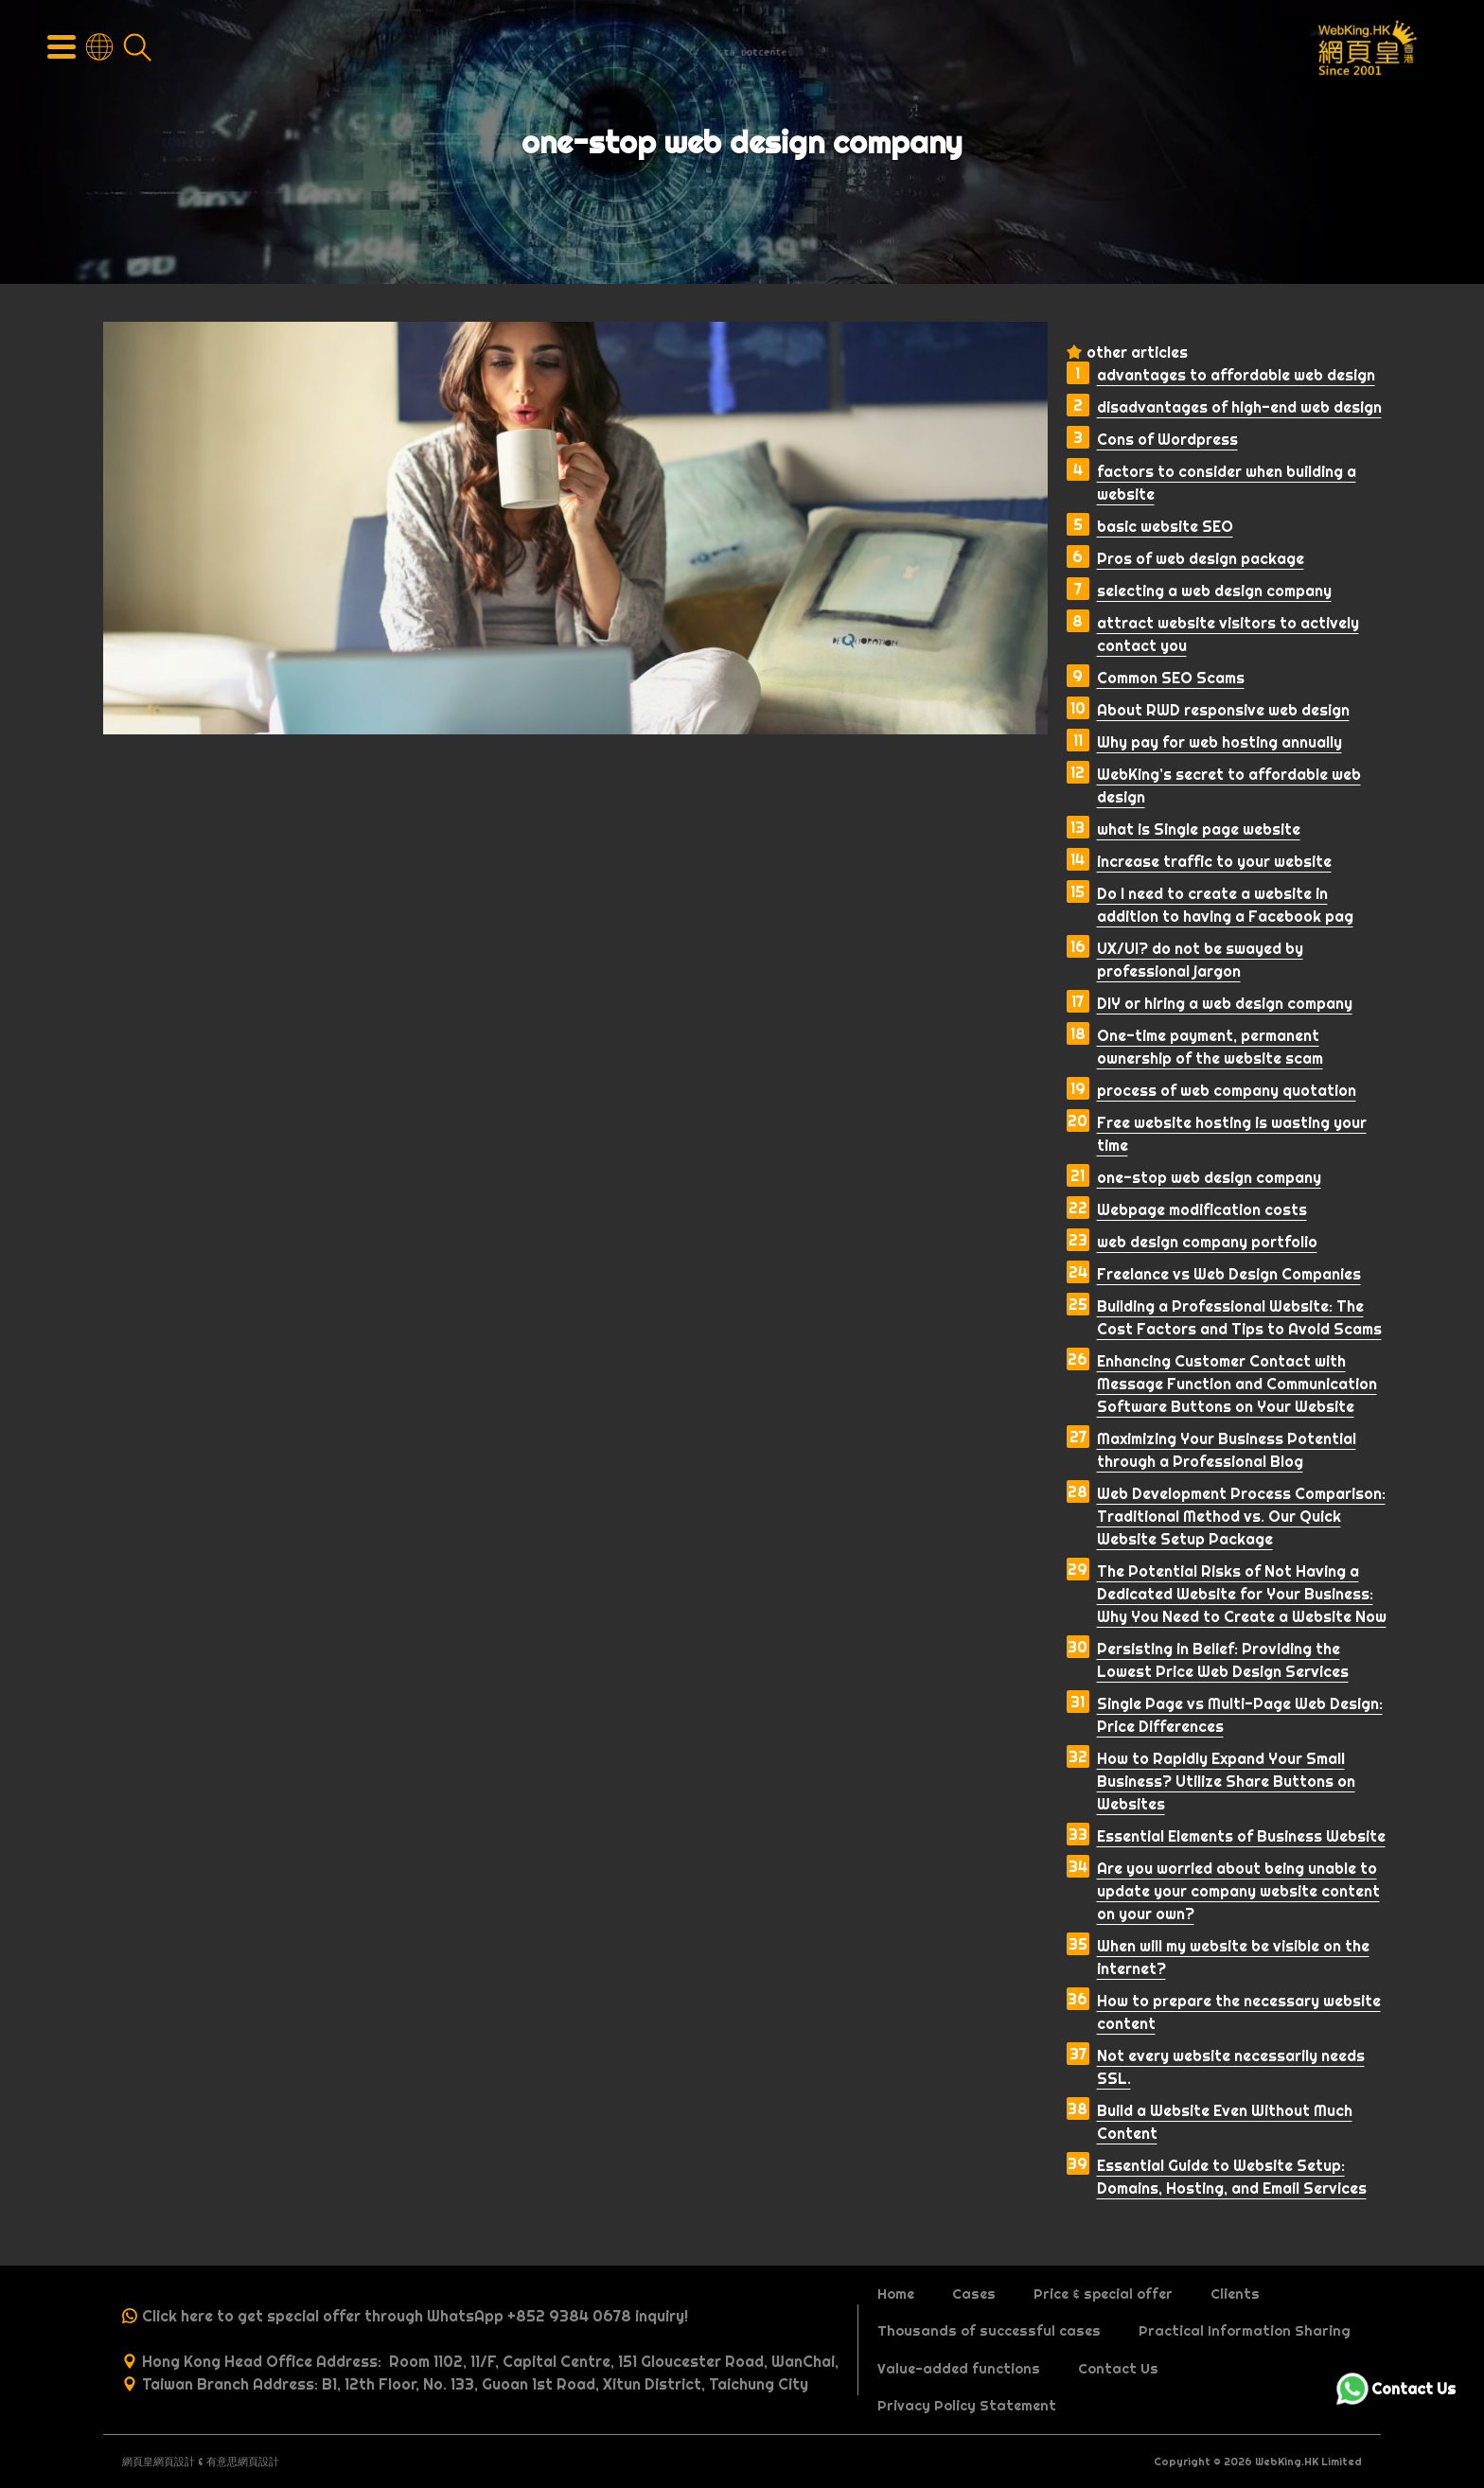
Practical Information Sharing (1245, 2330)
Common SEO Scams (1171, 677)
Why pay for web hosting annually (1219, 741)
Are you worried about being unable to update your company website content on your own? (1238, 1891)
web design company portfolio (1207, 1241)
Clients (1235, 2294)
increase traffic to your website (1214, 861)
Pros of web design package (1200, 558)
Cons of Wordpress (1167, 439)
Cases (974, 2294)
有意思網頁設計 (242, 2461)
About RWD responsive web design (1223, 709)
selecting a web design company (1214, 590)
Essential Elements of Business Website (1241, 1835)
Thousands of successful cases (989, 2330)
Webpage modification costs (1202, 1209)
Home (895, 2294)
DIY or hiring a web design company (1224, 1003)
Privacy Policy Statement (966, 2405)
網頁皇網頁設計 (158, 2461)
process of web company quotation (1226, 1090)
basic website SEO (1165, 526)
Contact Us (1118, 2368)
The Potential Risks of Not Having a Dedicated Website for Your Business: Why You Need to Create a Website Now (1242, 1594)
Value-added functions (958, 2368)
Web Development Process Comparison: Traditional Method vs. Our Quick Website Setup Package (1241, 1516)
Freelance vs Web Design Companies (1229, 1273)
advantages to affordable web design (1236, 374)
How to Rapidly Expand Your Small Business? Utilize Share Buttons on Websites (1226, 1781)
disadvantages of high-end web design (1239, 406)
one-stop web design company (1209, 1177)
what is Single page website (1198, 829)
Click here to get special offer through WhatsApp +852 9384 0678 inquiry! (415, 2315)
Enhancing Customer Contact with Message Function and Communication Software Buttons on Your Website (1237, 1383)
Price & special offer (1103, 2294)
